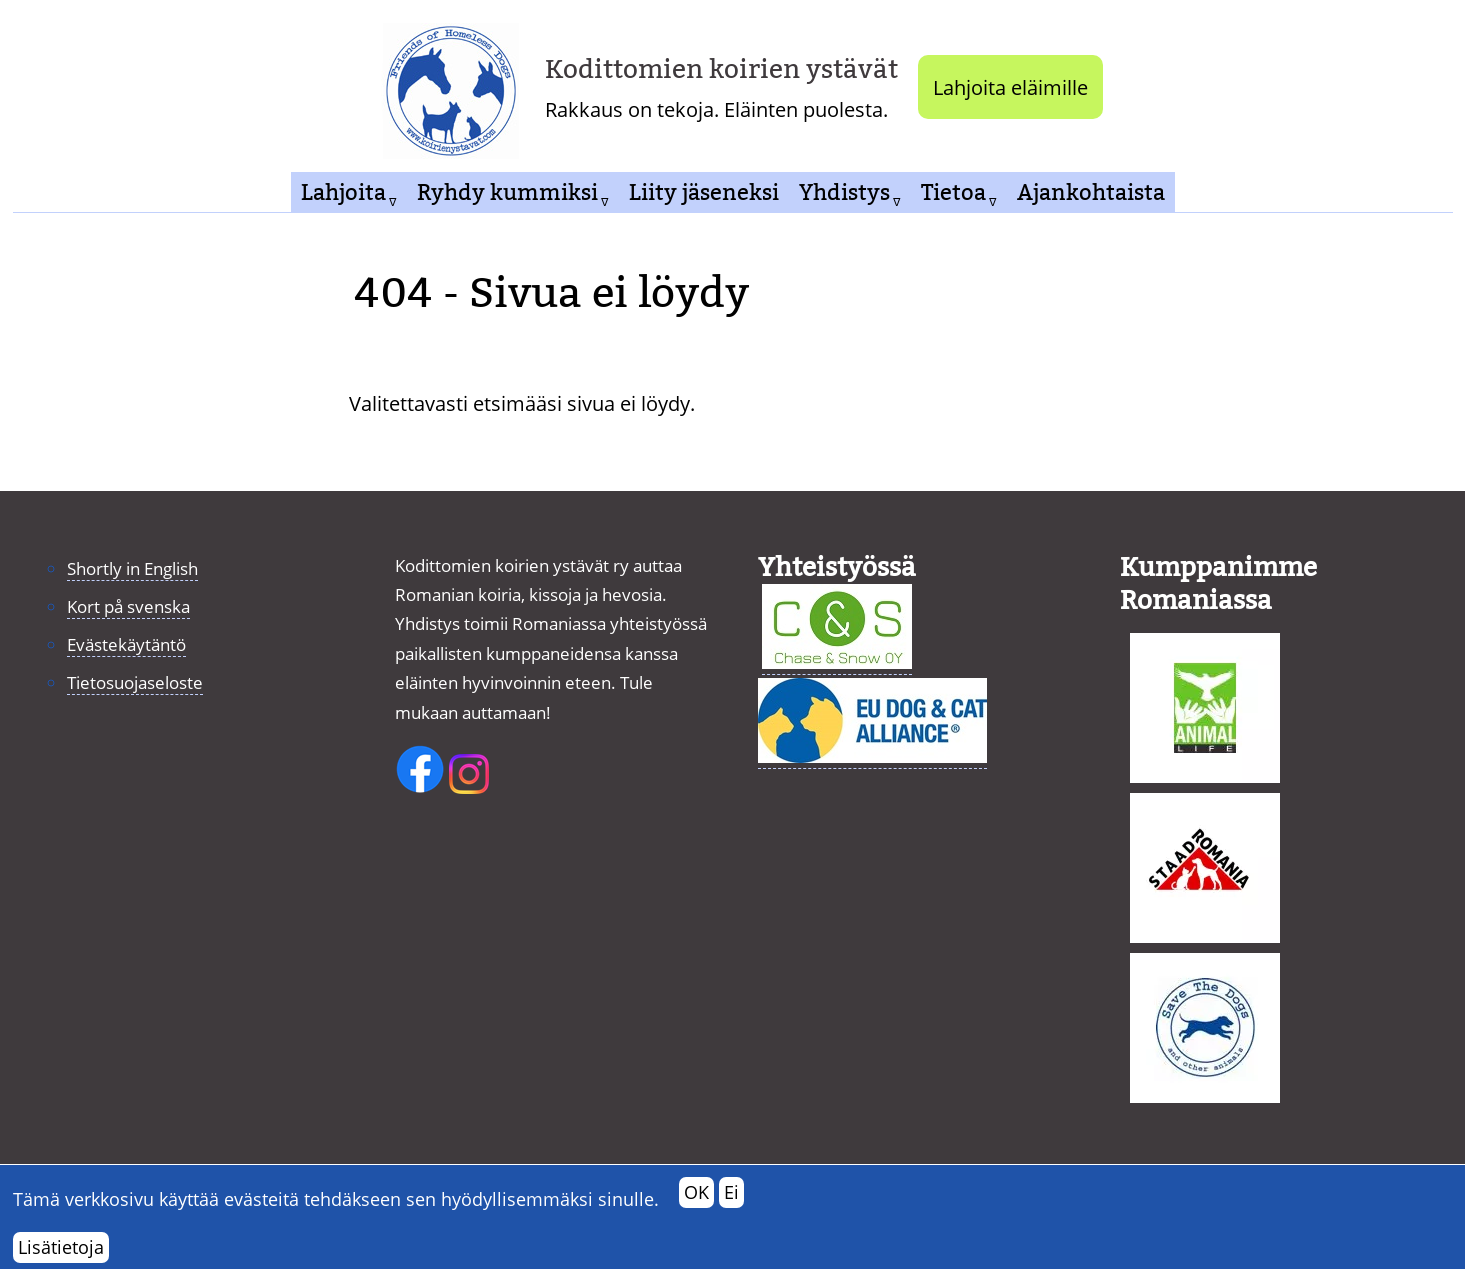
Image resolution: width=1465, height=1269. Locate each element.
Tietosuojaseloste (135, 682)
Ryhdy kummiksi (507, 192)
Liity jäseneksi (704, 192)
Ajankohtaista (1091, 192)
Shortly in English (132, 568)
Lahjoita (343, 192)
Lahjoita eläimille (1010, 87)
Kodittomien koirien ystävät (721, 69)
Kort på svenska (128, 606)
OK (696, 1199)
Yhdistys (844, 192)
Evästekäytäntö (126, 644)
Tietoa (953, 192)
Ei (731, 1199)
